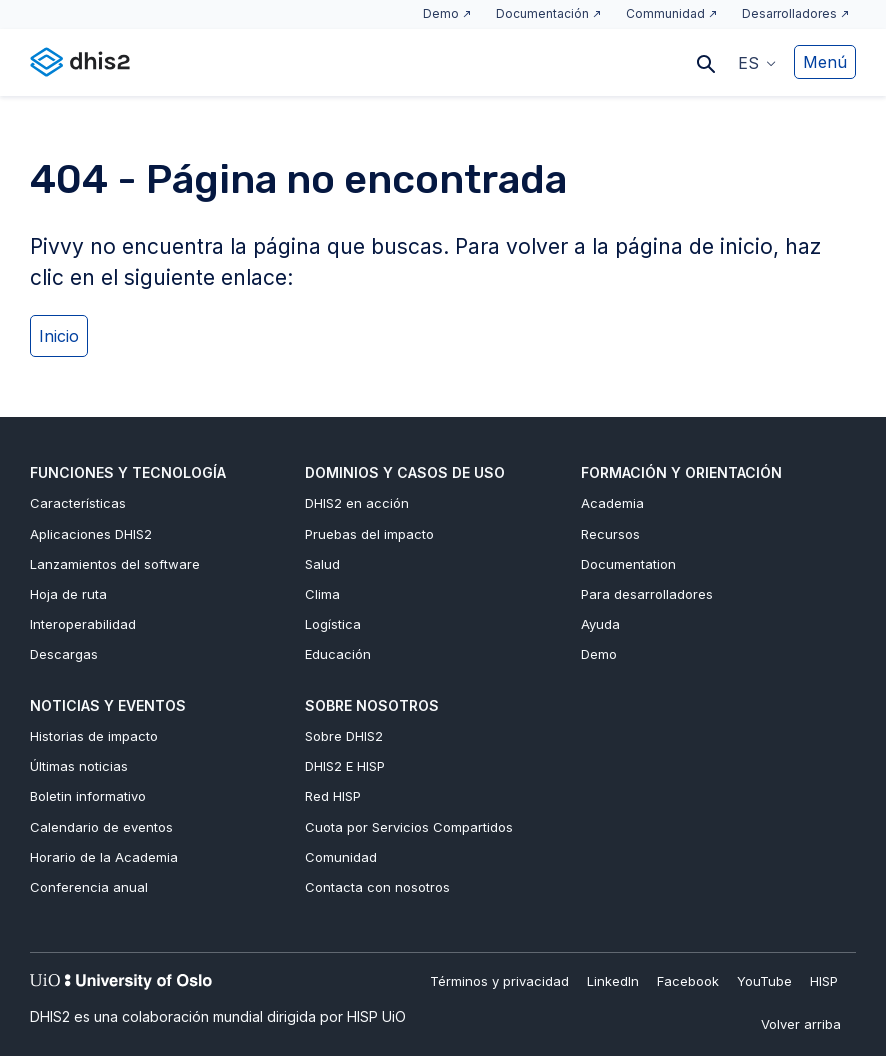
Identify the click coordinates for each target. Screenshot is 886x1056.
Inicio (59, 336)
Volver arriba (801, 1024)
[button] (757, 62)
